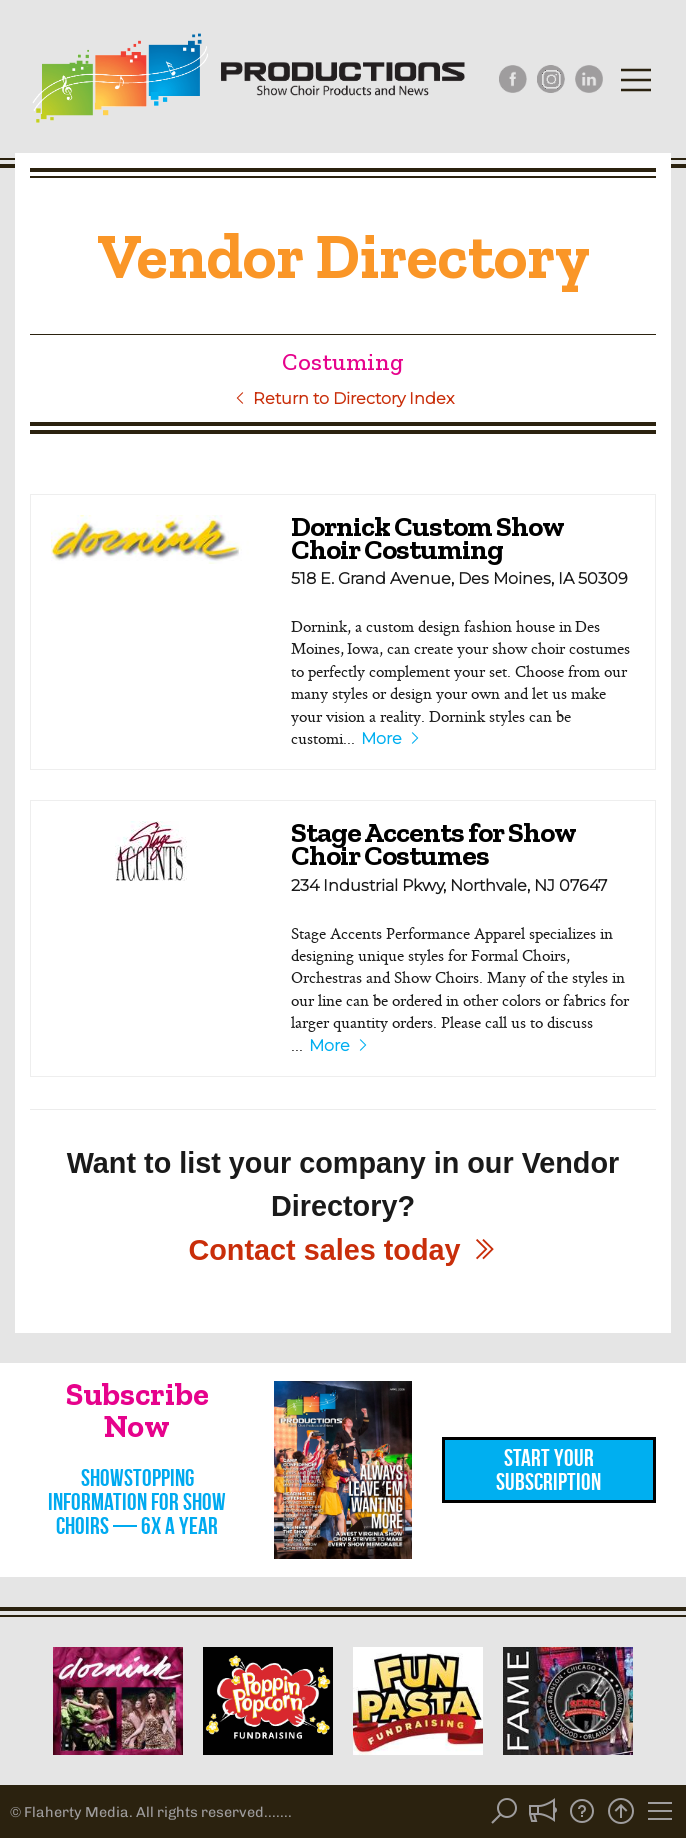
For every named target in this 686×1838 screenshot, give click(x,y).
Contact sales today (342, 1250)
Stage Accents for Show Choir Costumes (433, 843)
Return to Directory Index (343, 398)
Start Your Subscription (548, 1470)
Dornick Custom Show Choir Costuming (427, 537)
